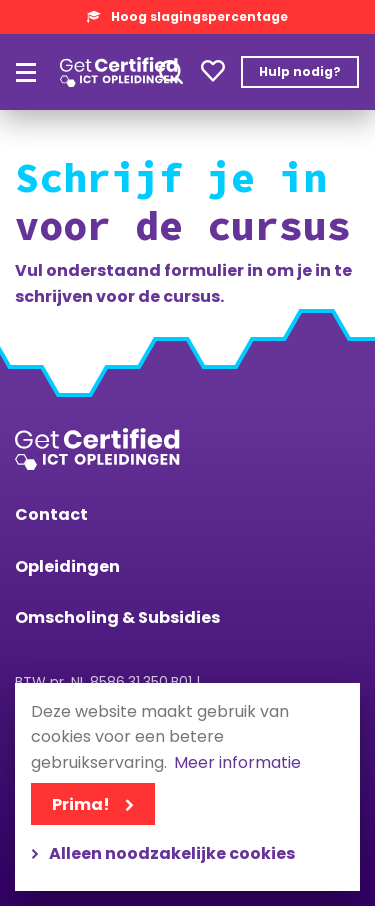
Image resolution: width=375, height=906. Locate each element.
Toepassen (171, 72)
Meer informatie (237, 763)
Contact (51, 514)
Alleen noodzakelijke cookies (172, 853)
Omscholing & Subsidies (117, 617)
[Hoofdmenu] (26, 72)
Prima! (81, 804)
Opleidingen (67, 566)
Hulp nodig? (300, 71)
